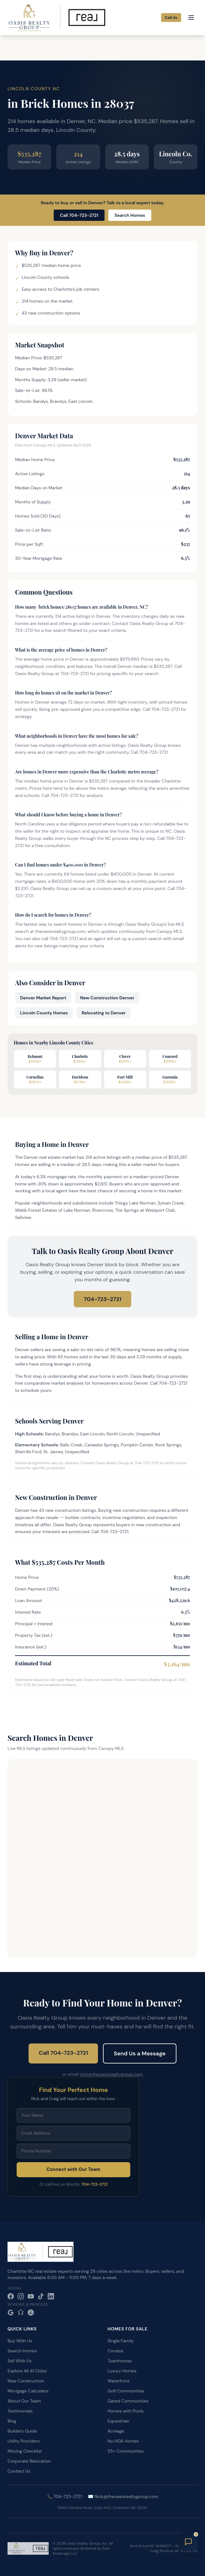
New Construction (26, 2381)
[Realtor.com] (31, 2312)
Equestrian (118, 2421)
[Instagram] (21, 2296)
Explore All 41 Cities (27, 2371)
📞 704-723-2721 (64, 2496)
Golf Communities (126, 2391)
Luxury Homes (122, 2371)
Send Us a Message (139, 2053)
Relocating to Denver (104, 1013)
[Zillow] (21, 2312)
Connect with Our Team (73, 2169)
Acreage (116, 2431)
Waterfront (119, 2381)
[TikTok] (41, 2296)
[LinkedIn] (51, 2296)
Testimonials (20, 2411)
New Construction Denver (107, 998)
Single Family (121, 2341)
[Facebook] (11, 2296)
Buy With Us (20, 2341)
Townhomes (120, 2361)
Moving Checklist (25, 2451)
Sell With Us (19, 2361)
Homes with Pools (126, 2411)
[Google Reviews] (11, 2312)
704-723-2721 (102, 1299)
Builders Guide (22, 2431)
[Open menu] (191, 17)
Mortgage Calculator (28, 2391)
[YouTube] (31, 2296)
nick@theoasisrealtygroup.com (111, 2074)
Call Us (171, 17)
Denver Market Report (43, 998)
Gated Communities (128, 2401)
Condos (115, 2351)
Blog (12, 2421)
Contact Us (19, 2471)
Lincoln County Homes (44, 1013)
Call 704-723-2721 (79, 215)
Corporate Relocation (29, 2461)
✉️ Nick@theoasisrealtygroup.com (123, 2496)
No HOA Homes (123, 2441)
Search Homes (130, 215)
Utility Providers (24, 2441)
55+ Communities (126, 2451)
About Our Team (24, 2401)
